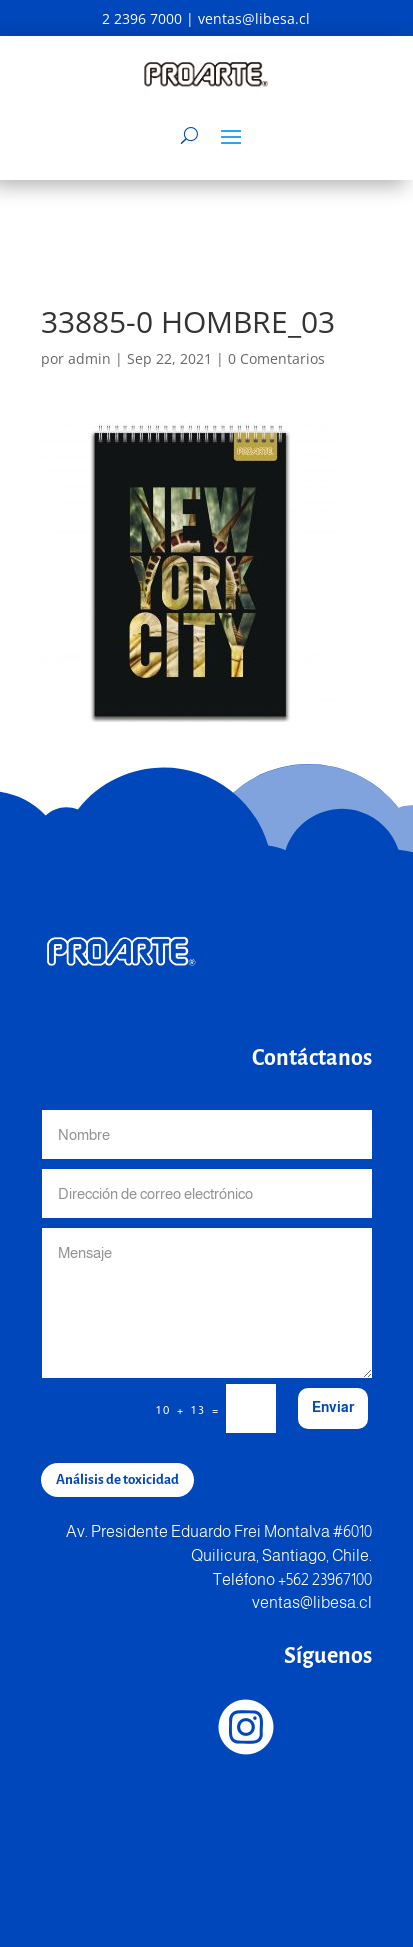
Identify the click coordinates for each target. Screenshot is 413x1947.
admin (89, 358)
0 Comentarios (276, 358)
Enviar (333, 1407)
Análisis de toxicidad (117, 1479)
